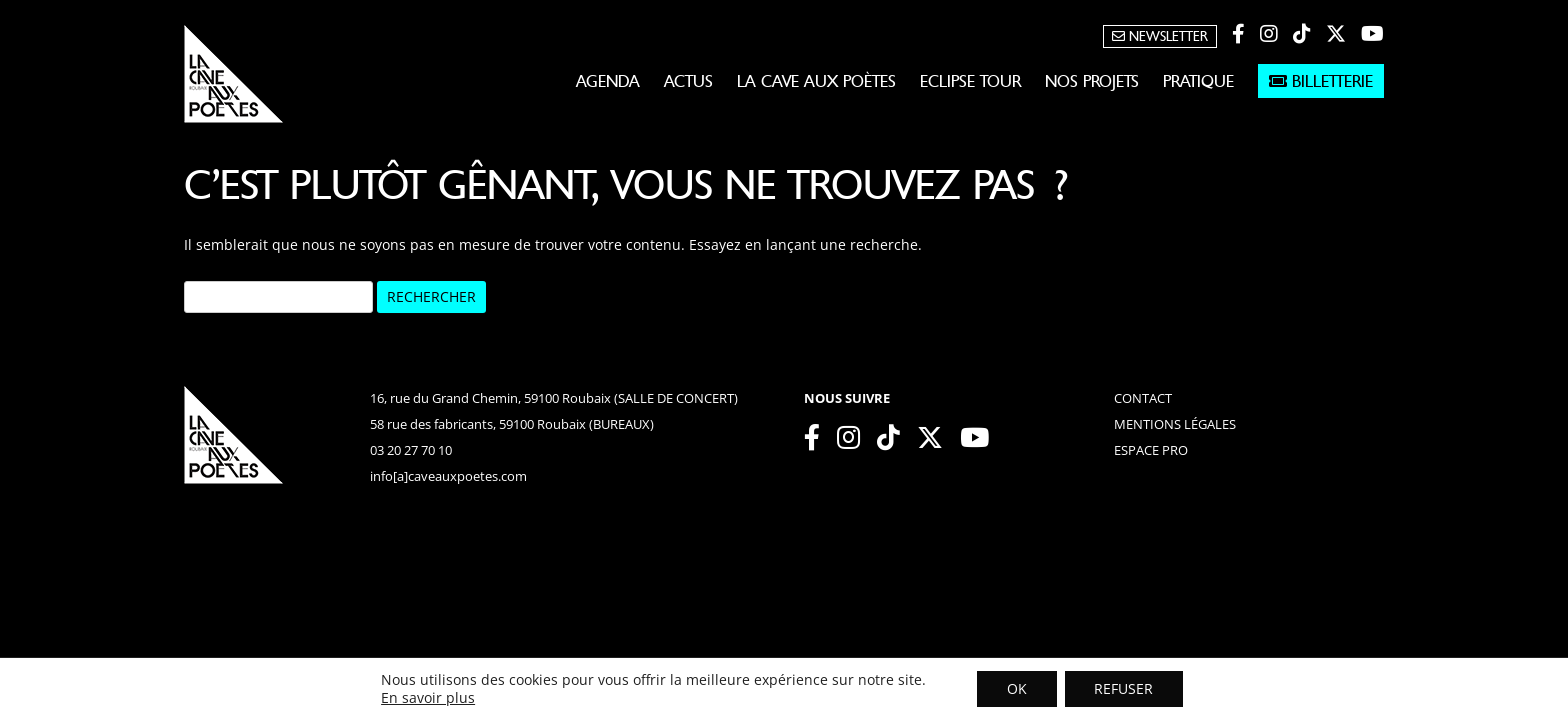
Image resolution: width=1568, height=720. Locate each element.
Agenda (608, 81)
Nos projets (1092, 81)
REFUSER (1124, 688)
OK (1017, 688)
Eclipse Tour (970, 81)
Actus (688, 81)
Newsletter (1160, 36)
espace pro (1151, 450)
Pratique (1198, 81)
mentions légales (1175, 424)
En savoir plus (427, 698)
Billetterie (1321, 81)
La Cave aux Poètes (816, 81)
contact (1143, 398)
